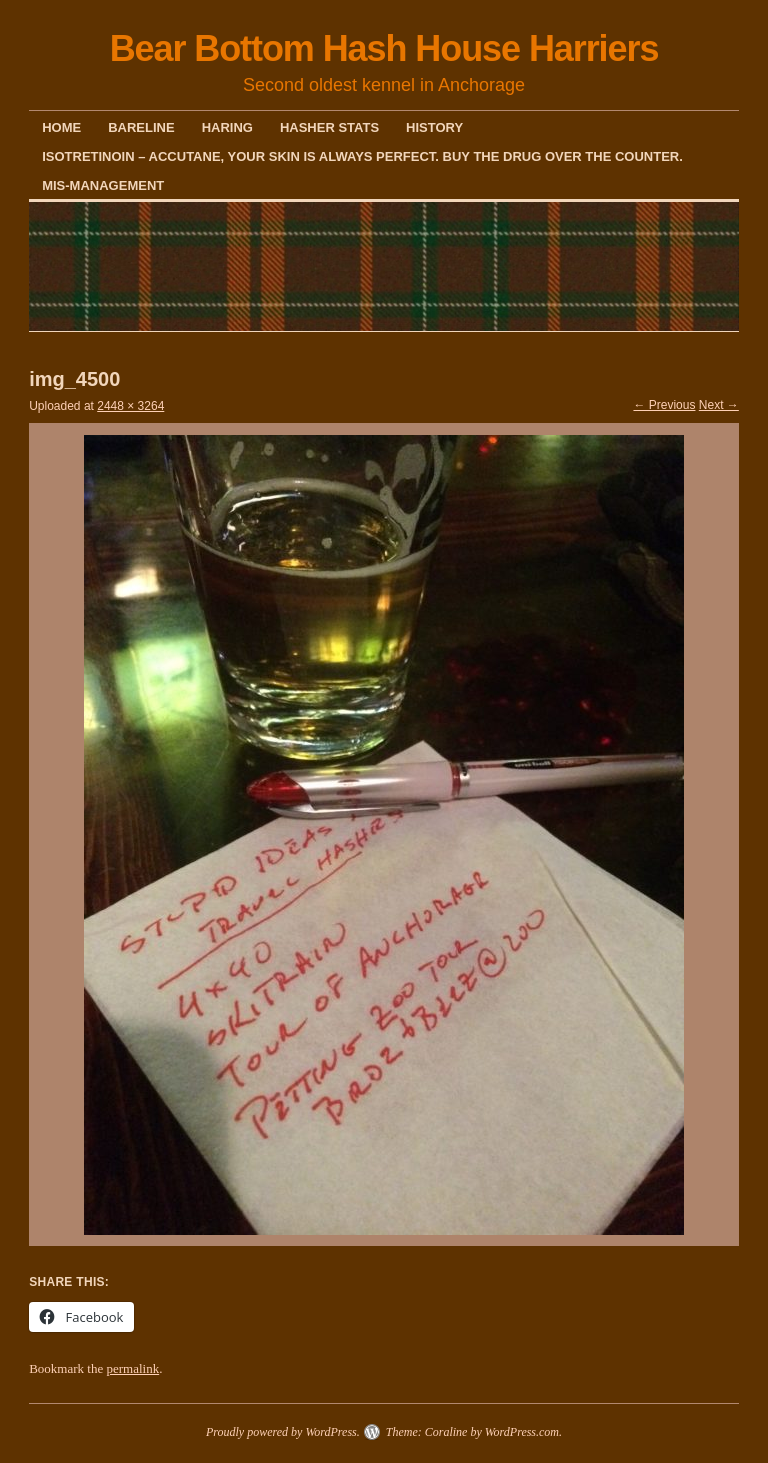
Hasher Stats (329, 127)
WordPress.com (522, 1432)
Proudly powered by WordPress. (283, 1432)
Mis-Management (103, 185)
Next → (719, 405)
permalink (132, 1368)
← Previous (664, 405)
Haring (227, 127)
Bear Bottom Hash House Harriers (384, 48)
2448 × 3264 (130, 406)
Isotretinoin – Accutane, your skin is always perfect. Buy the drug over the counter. (362, 156)
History (434, 127)
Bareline (141, 127)
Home (61, 127)
